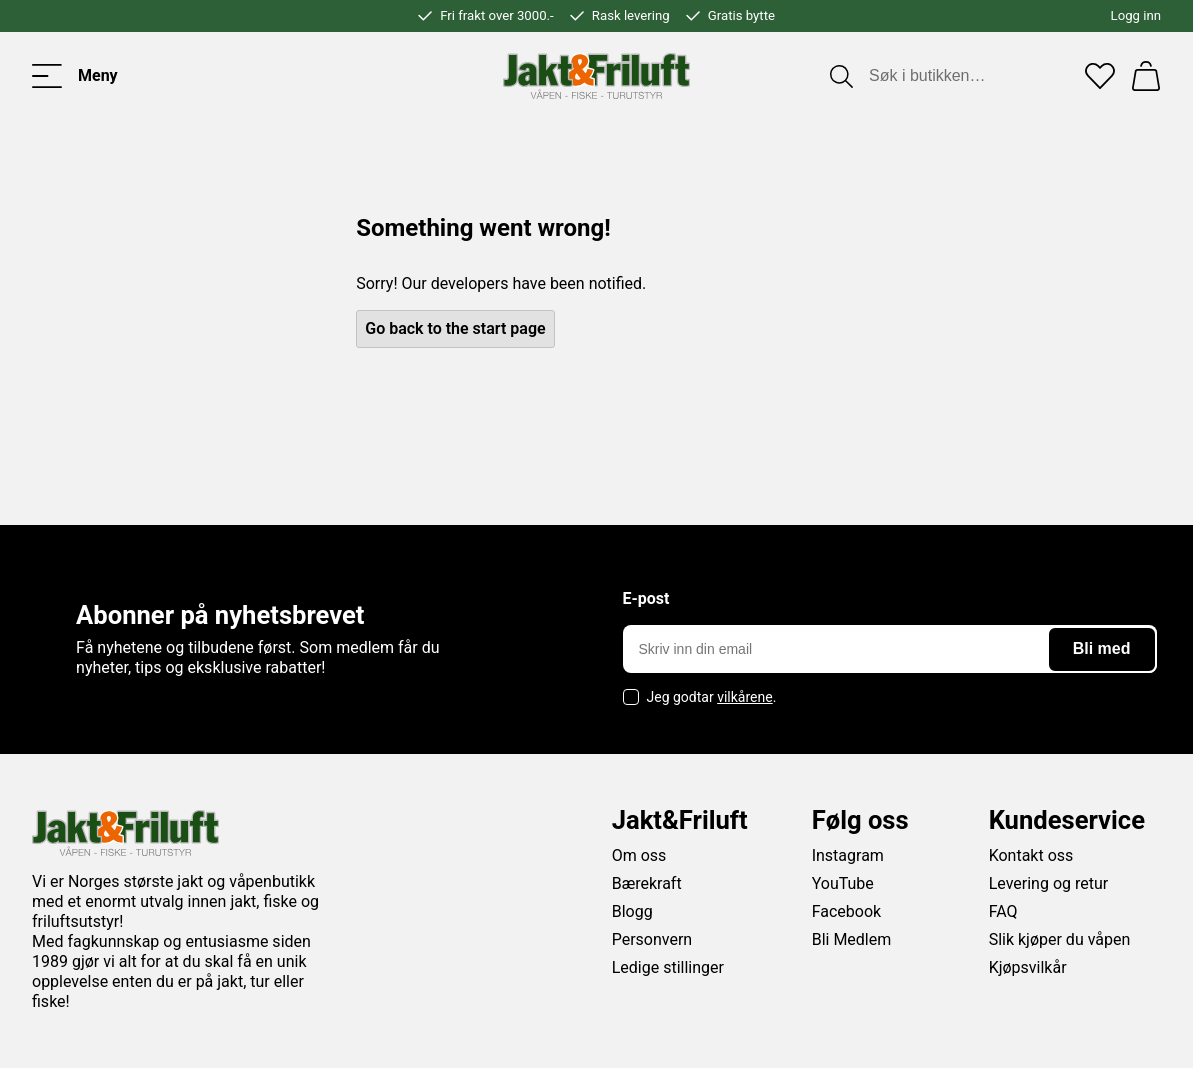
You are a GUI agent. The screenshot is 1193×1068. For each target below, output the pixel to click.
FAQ (1003, 911)
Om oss (639, 855)
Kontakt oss (1031, 855)
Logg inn (1136, 15)
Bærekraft (647, 883)
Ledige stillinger (668, 967)
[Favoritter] (1100, 76)
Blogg (632, 911)
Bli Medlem (852, 939)
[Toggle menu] (75, 76)
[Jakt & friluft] (596, 76)
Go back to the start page (455, 328)
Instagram (848, 855)
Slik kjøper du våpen (1060, 939)
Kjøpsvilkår (1028, 967)
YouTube (843, 883)
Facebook (846, 911)
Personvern (652, 939)
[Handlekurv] (1146, 76)
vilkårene (745, 697)
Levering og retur (1049, 883)
